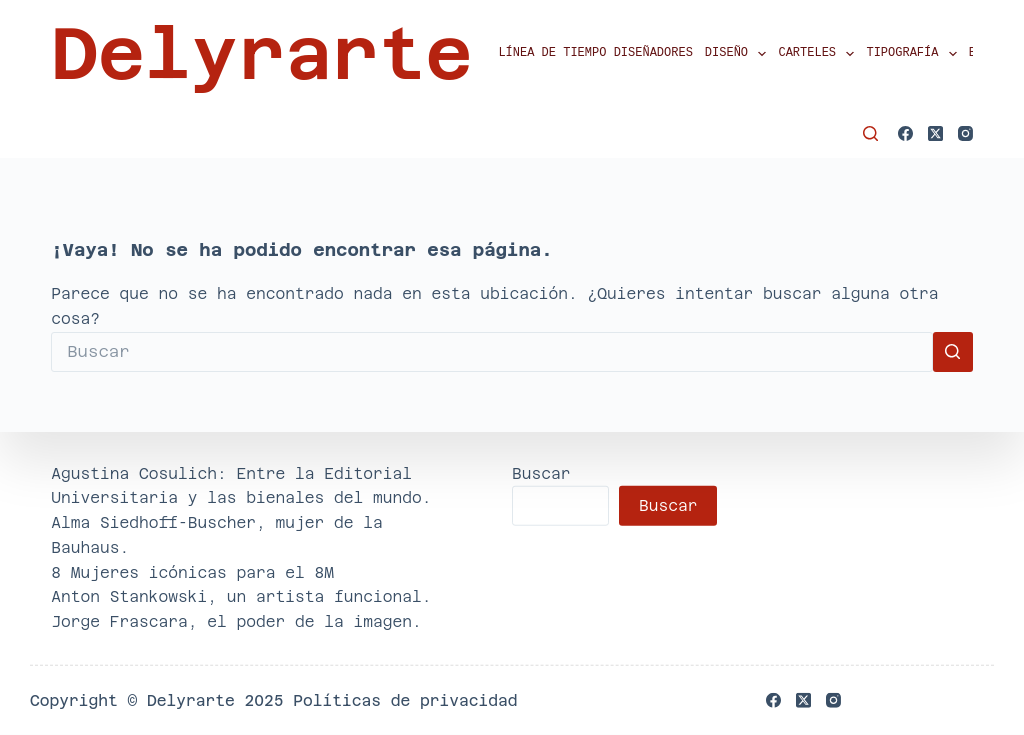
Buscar (541, 472)
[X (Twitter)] (935, 133)
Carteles (819, 54)
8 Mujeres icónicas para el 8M (192, 571)
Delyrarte (261, 54)
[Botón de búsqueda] (953, 352)
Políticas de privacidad (405, 700)
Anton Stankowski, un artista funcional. (241, 596)
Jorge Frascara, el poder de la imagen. (236, 621)
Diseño (739, 54)
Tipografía (914, 54)
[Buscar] (870, 133)
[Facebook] (905, 133)
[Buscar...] (492, 352)
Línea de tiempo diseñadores (595, 53)
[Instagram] (965, 133)
